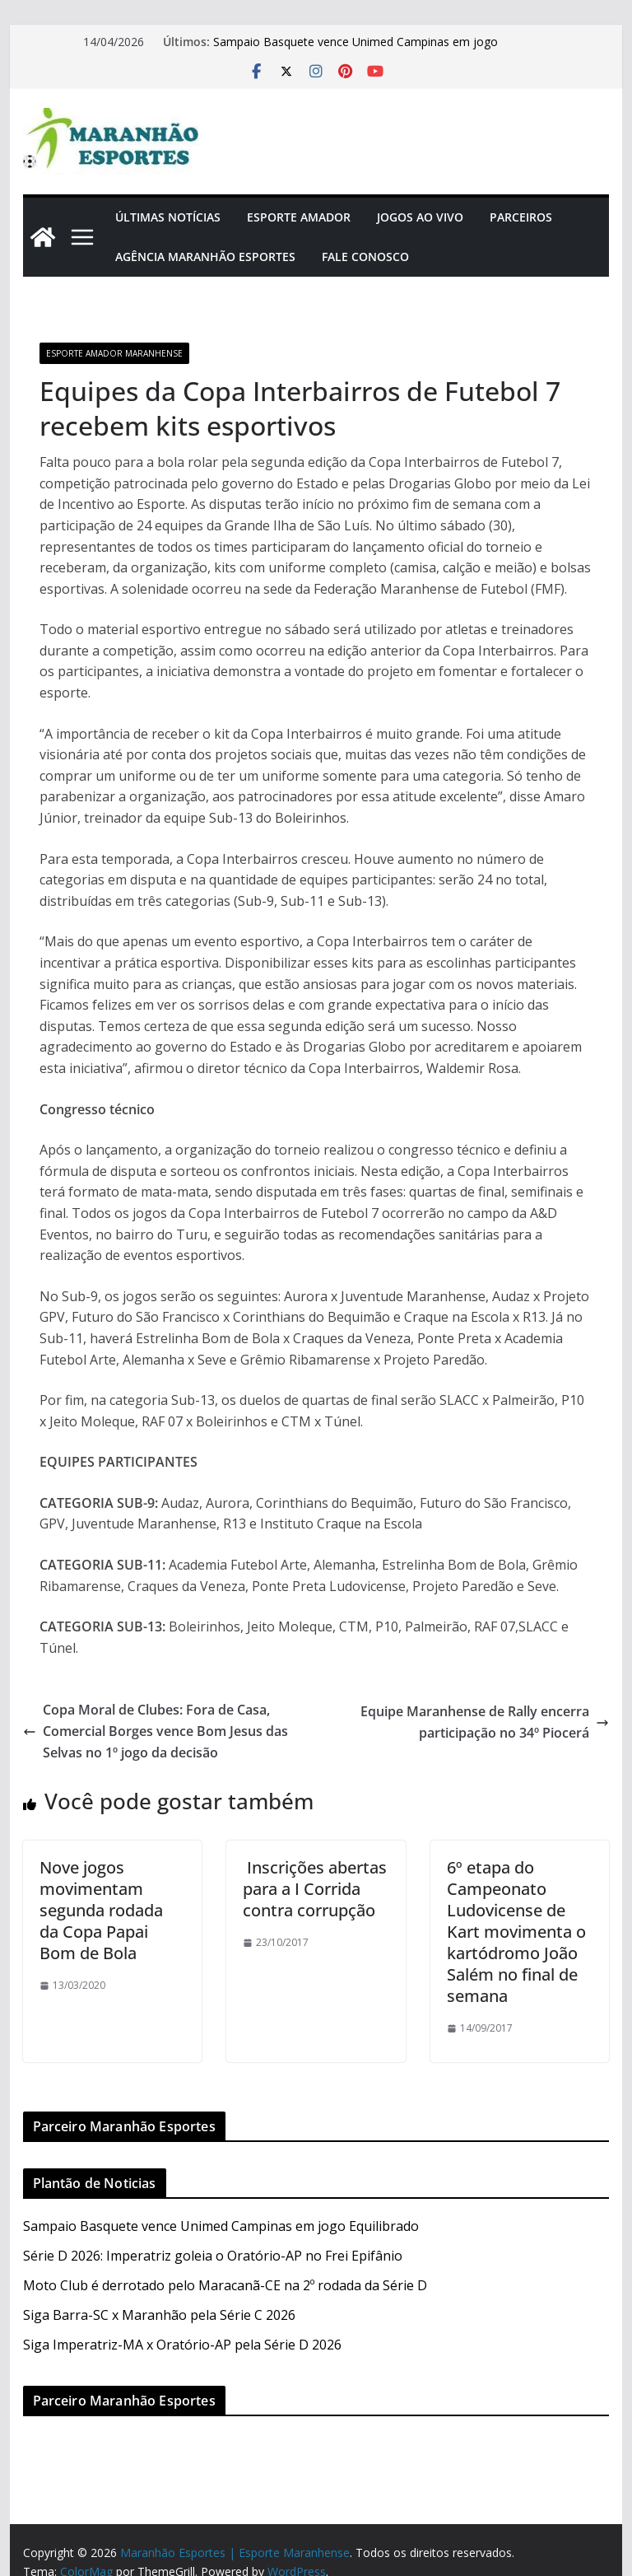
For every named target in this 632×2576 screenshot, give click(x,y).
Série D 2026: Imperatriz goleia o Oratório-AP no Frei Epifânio (212, 2256)
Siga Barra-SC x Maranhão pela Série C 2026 (159, 2315)
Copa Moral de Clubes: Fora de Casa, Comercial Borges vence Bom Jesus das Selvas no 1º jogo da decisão (155, 1731)
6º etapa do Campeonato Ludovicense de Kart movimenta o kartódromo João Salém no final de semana (516, 1931)
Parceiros (521, 217)
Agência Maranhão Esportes (205, 256)
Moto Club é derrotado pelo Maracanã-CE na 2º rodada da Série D (225, 2285)
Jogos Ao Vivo (420, 217)
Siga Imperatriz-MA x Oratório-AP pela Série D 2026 (182, 2345)
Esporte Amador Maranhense (114, 353)
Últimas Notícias (168, 217)
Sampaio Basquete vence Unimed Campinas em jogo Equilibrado (221, 2226)
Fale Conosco (365, 256)
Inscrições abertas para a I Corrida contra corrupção (315, 1888)
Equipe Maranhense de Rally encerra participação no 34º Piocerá (484, 1722)
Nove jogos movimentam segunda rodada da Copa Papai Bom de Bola (101, 1910)
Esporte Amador (299, 217)
